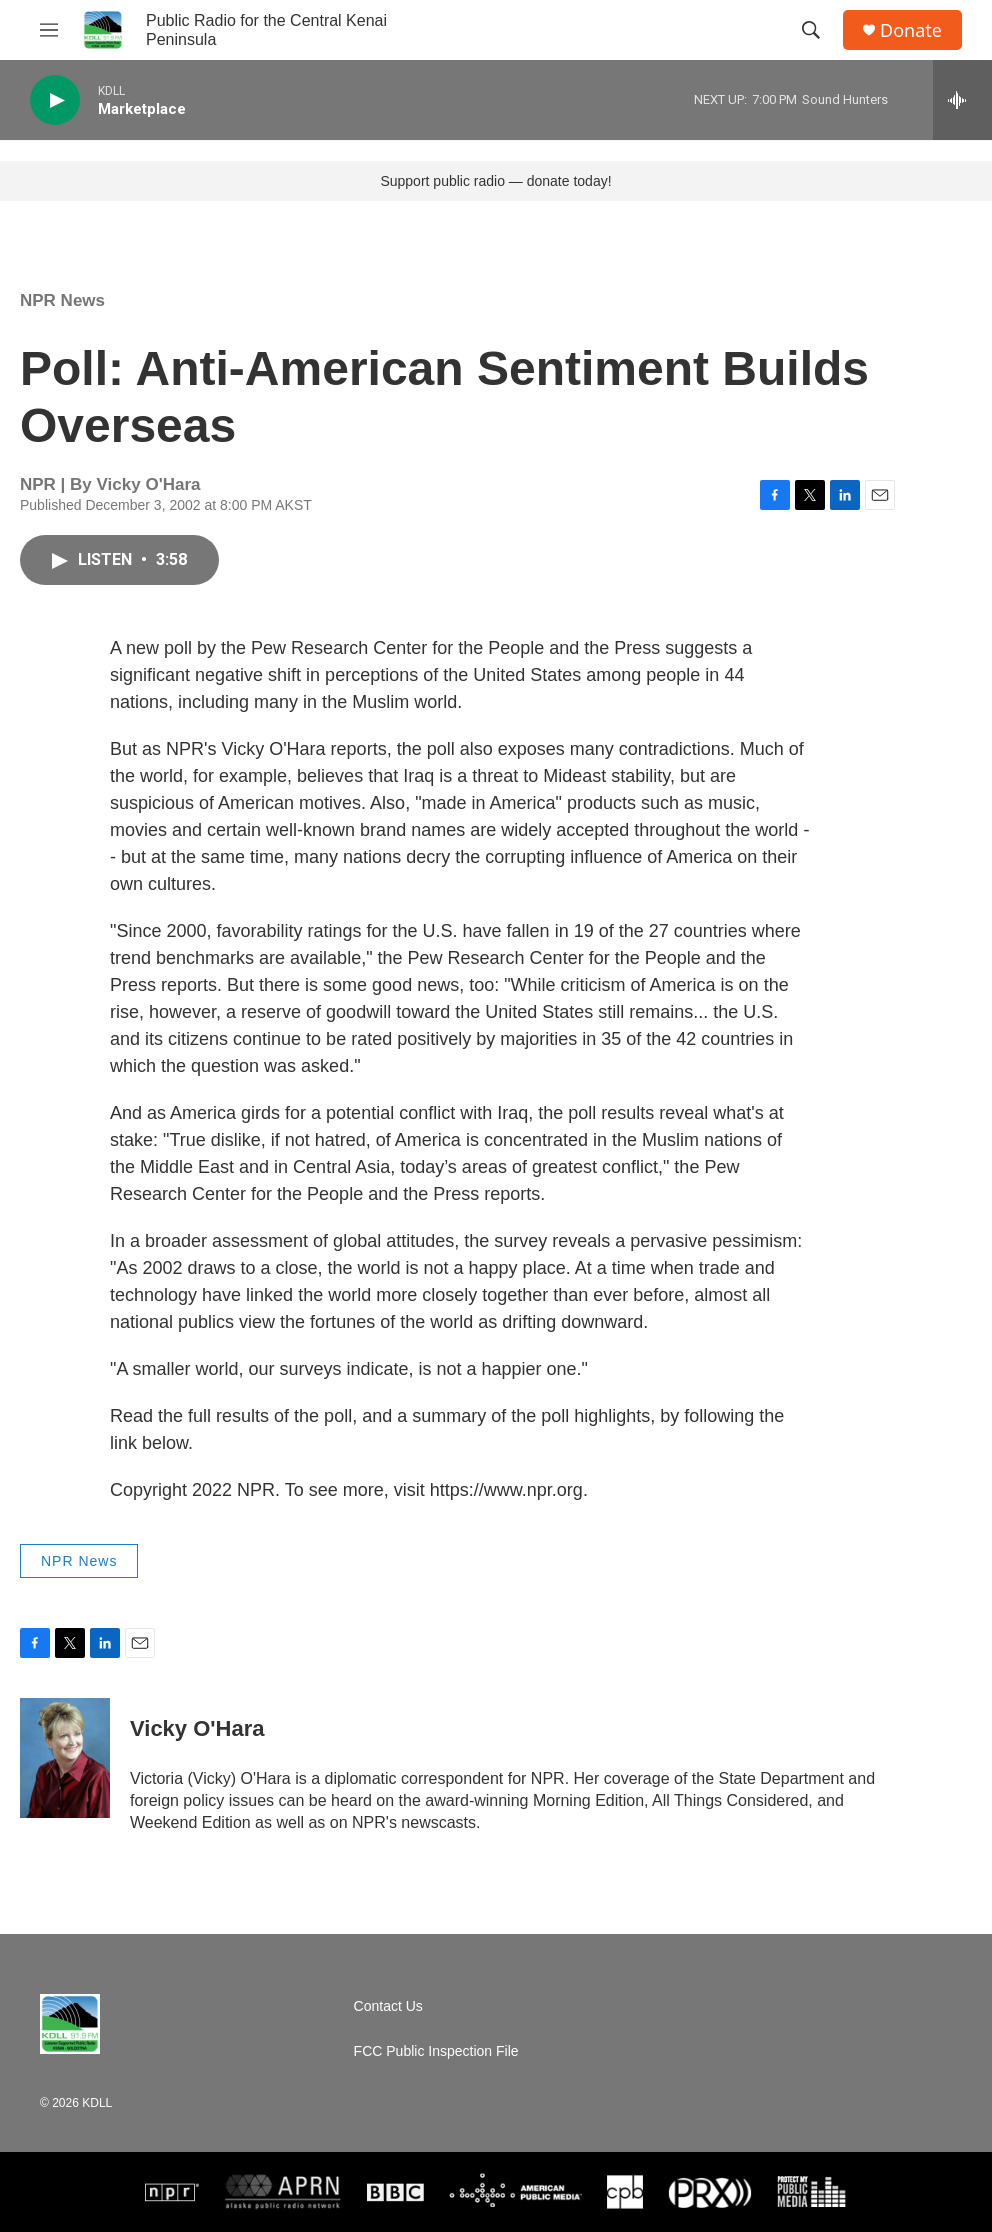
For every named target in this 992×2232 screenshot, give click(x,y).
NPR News (62, 300)
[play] (55, 100)
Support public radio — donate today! (495, 181)
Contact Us (388, 2006)
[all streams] (962, 100)
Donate (911, 30)
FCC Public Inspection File (436, 2051)
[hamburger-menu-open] (49, 30)
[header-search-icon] (811, 30)
